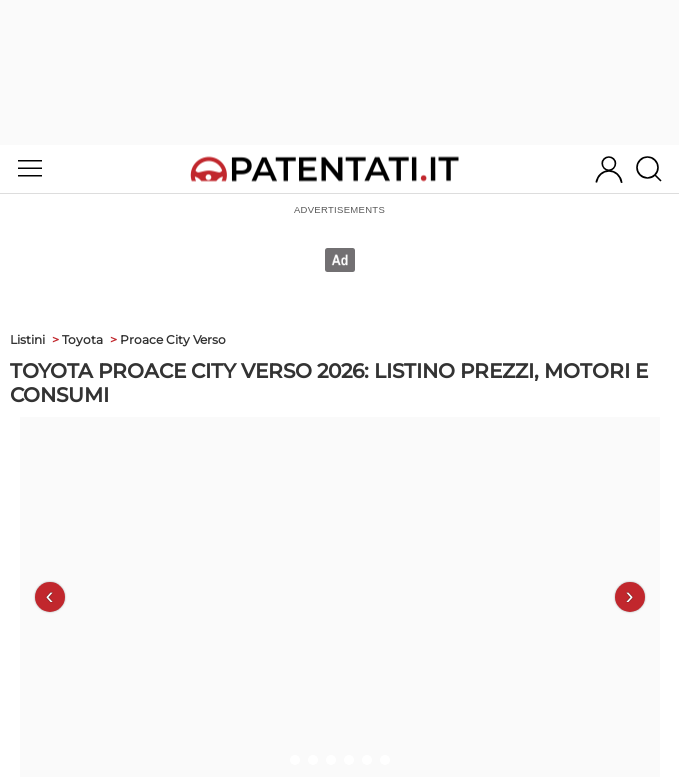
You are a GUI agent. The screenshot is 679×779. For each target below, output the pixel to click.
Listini (27, 339)
